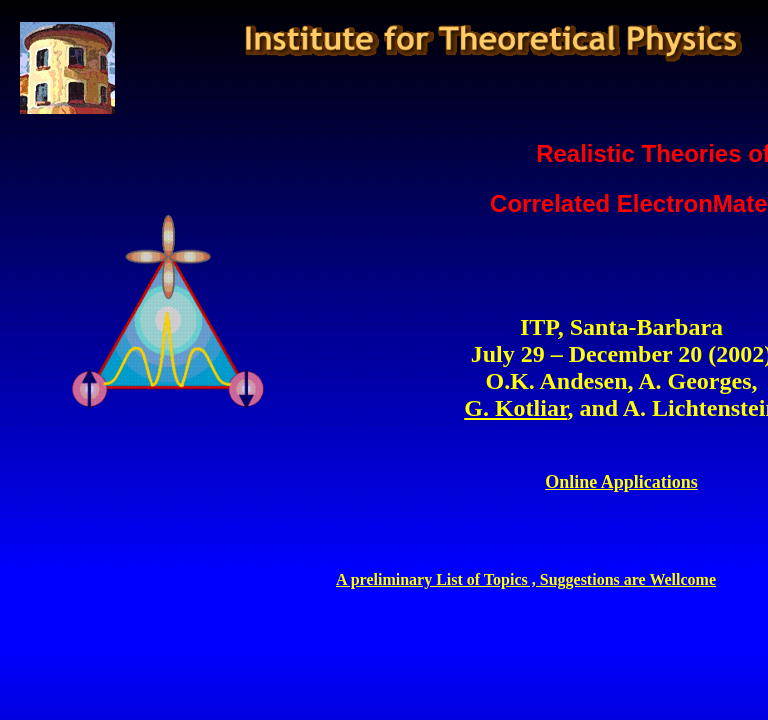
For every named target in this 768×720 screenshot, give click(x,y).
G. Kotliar (515, 408)
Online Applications (621, 482)
